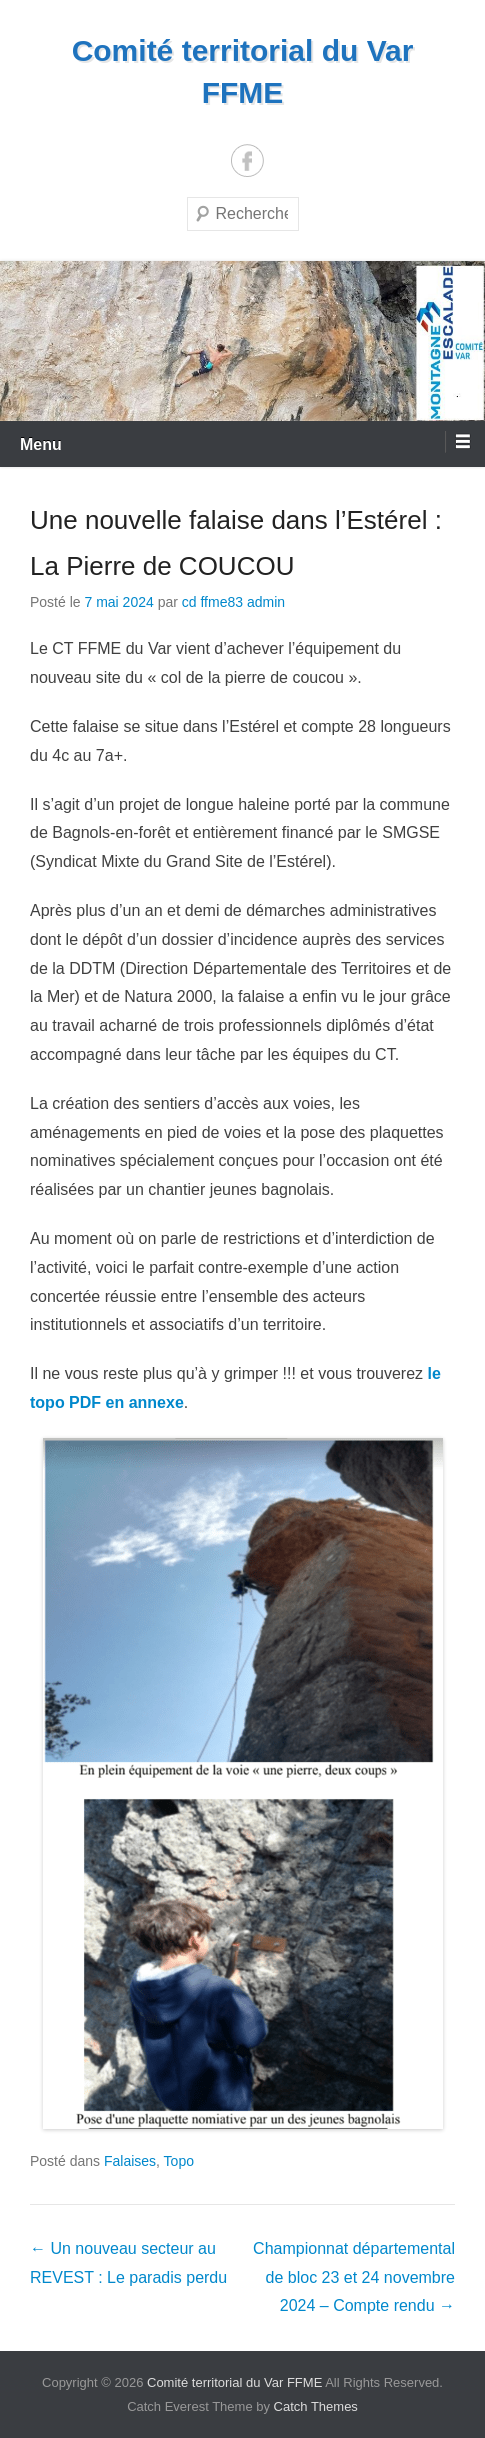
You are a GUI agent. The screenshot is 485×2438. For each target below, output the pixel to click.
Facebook (247, 160)
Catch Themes (316, 2406)
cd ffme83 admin (233, 602)
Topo (179, 2161)
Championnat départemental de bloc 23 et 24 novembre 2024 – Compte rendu (354, 2277)
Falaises (130, 2161)
